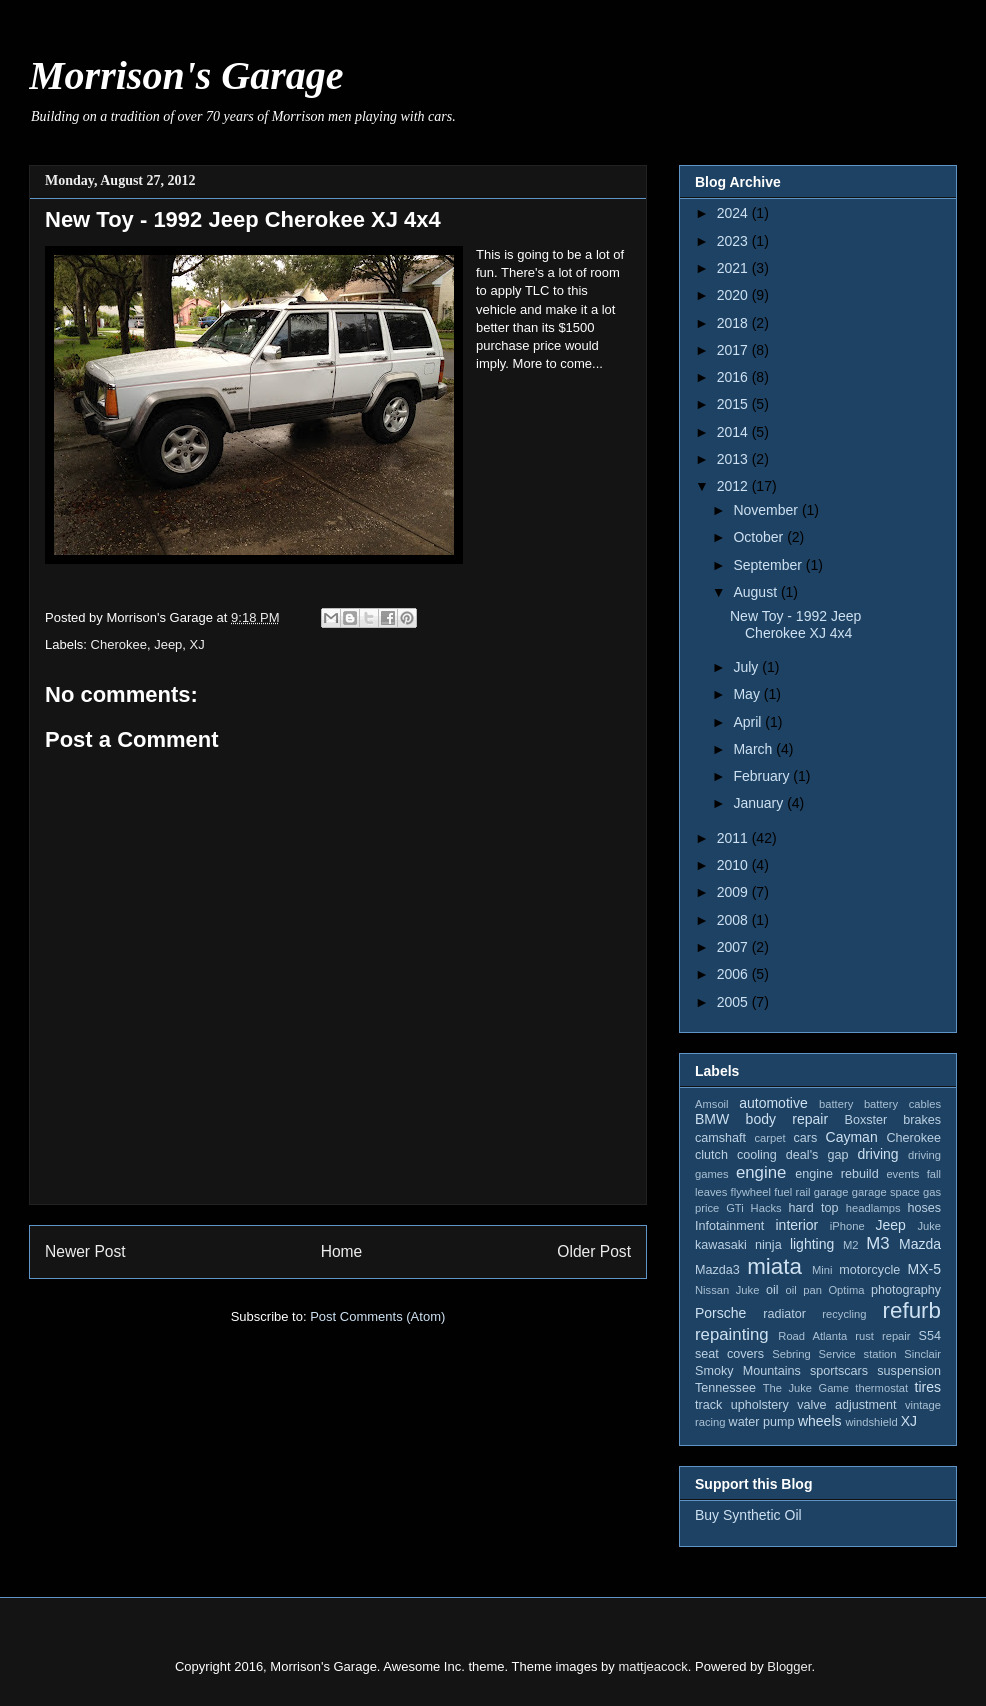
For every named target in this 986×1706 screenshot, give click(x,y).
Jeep (168, 644)
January (760, 803)
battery (836, 1104)
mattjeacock (652, 1666)
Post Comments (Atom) (377, 1316)
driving (877, 1154)
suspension (909, 1371)
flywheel (751, 1192)
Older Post (594, 1251)
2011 (734, 838)
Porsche (720, 1313)
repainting (732, 1334)
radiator (784, 1314)
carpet (769, 1138)
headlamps (873, 1208)
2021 (734, 268)
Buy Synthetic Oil (748, 1515)
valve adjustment (846, 1405)
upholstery (760, 1405)
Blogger (789, 1666)
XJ (197, 644)
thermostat (881, 1388)
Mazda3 (717, 1270)
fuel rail (792, 1192)
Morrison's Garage (186, 75)
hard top (814, 1208)
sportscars (839, 1371)
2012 (734, 486)
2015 (734, 404)
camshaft (720, 1138)
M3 (877, 1243)
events (902, 1174)
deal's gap (817, 1155)
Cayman (852, 1137)
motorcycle (869, 1270)
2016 (734, 377)
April (749, 722)
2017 (734, 350)
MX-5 (924, 1269)
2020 (734, 295)
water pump (762, 1422)
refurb (912, 1310)
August (756, 592)
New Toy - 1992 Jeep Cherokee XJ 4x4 (795, 624)
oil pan (803, 1290)
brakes (922, 1120)
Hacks (766, 1208)
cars (805, 1138)
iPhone (847, 1226)
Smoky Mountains (748, 1371)
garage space (886, 1192)
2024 (734, 213)
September (769, 565)
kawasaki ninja (738, 1245)
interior (796, 1225)
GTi (735, 1208)
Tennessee (725, 1388)
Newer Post (85, 1251)
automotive (773, 1103)
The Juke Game (806, 1388)
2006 (734, 974)
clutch (711, 1155)
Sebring (791, 1354)
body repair (787, 1119)
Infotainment (729, 1226)
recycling (844, 1314)
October (760, 537)
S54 (930, 1336)
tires (928, 1387)
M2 (851, 1245)
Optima (846, 1290)
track (708, 1405)
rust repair (882, 1336)
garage (831, 1192)
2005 (734, 1002)
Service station (858, 1354)
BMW (712, 1119)
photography (906, 1290)
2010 (734, 865)
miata (774, 1266)
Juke (929, 1226)
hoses (924, 1208)
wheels (820, 1421)
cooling (757, 1155)
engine (761, 1172)
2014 (734, 432)
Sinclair (922, 1354)
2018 (734, 323)
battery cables (902, 1104)
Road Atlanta (812, 1336)
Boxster (866, 1120)
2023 (734, 241)
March (754, 749)
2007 (734, 947)
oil (772, 1290)
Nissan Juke (727, 1290)
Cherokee (119, 644)
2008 (734, 920)
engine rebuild (836, 1174)
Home (342, 1251)
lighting (812, 1244)
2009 (734, 892)
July (747, 667)
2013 (734, 459)
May (748, 694)
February (763, 776)
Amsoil (712, 1104)
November (767, 510)
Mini (822, 1270)
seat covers (729, 1354)
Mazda (920, 1244)
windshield (871, 1422)
